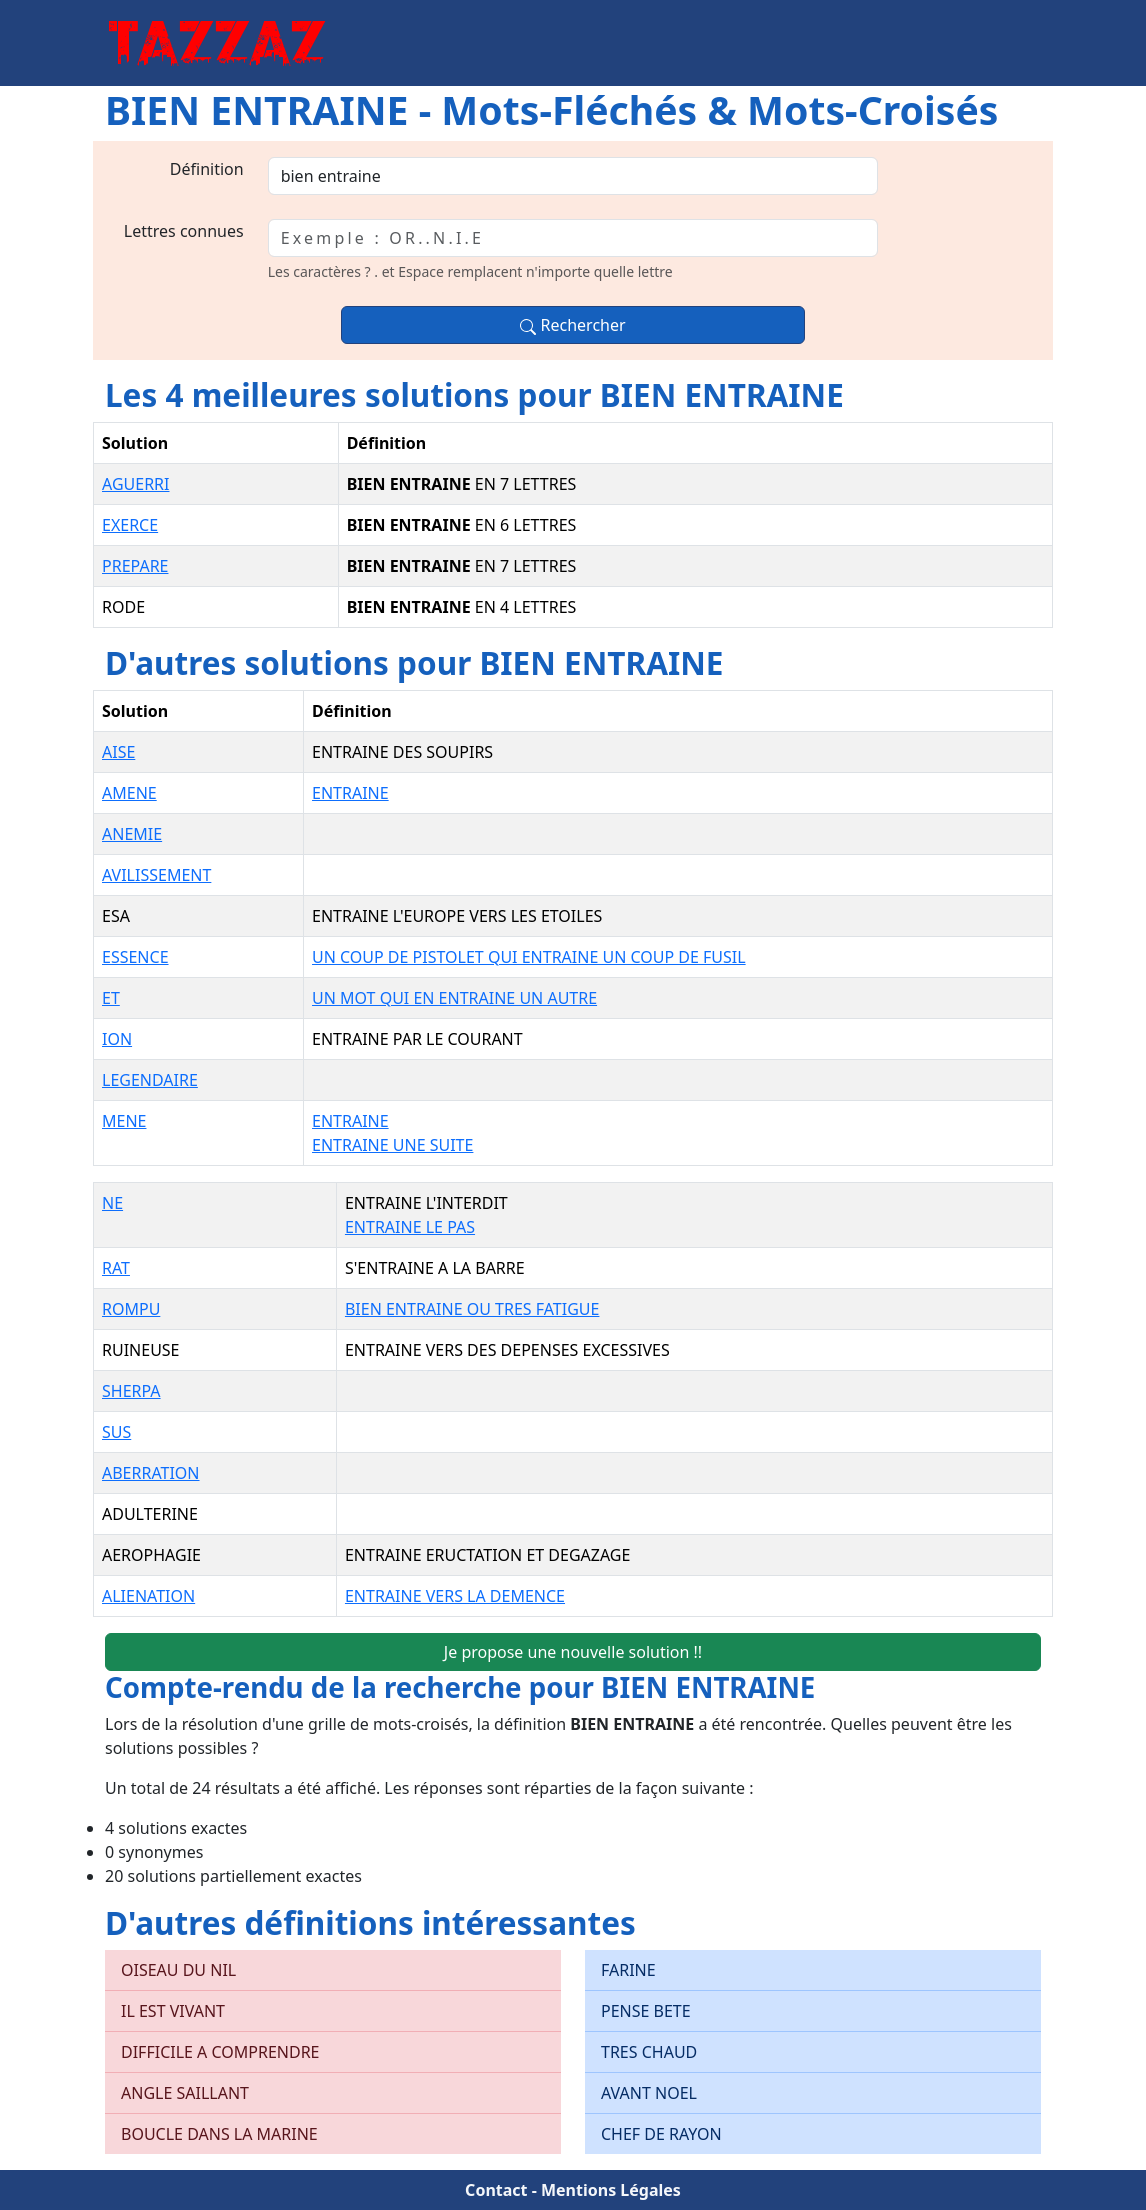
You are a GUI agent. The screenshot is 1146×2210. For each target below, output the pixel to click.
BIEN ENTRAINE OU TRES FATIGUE (472, 1309)
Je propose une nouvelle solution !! (573, 1652)
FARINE (628, 1970)
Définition (207, 169)
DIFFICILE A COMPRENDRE (220, 2052)
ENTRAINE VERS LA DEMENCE (455, 1596)
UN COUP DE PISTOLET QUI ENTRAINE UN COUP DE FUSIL (529, 957)
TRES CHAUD (649, 2052)
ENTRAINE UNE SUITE (392, 1145)
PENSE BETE (646, 2011)
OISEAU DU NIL (178, 1970)
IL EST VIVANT (173, 2011)
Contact (496, 2190)
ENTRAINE (350, 793)
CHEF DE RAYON (661, 2134)
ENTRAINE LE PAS (410, 1227)
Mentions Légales (611, 2190)
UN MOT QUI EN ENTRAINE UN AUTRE (454, 998)
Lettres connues (184, 231)
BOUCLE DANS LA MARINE (219, 2134)
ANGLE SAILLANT (185, 2093)
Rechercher (572, 325)
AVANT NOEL (649, 2093)
